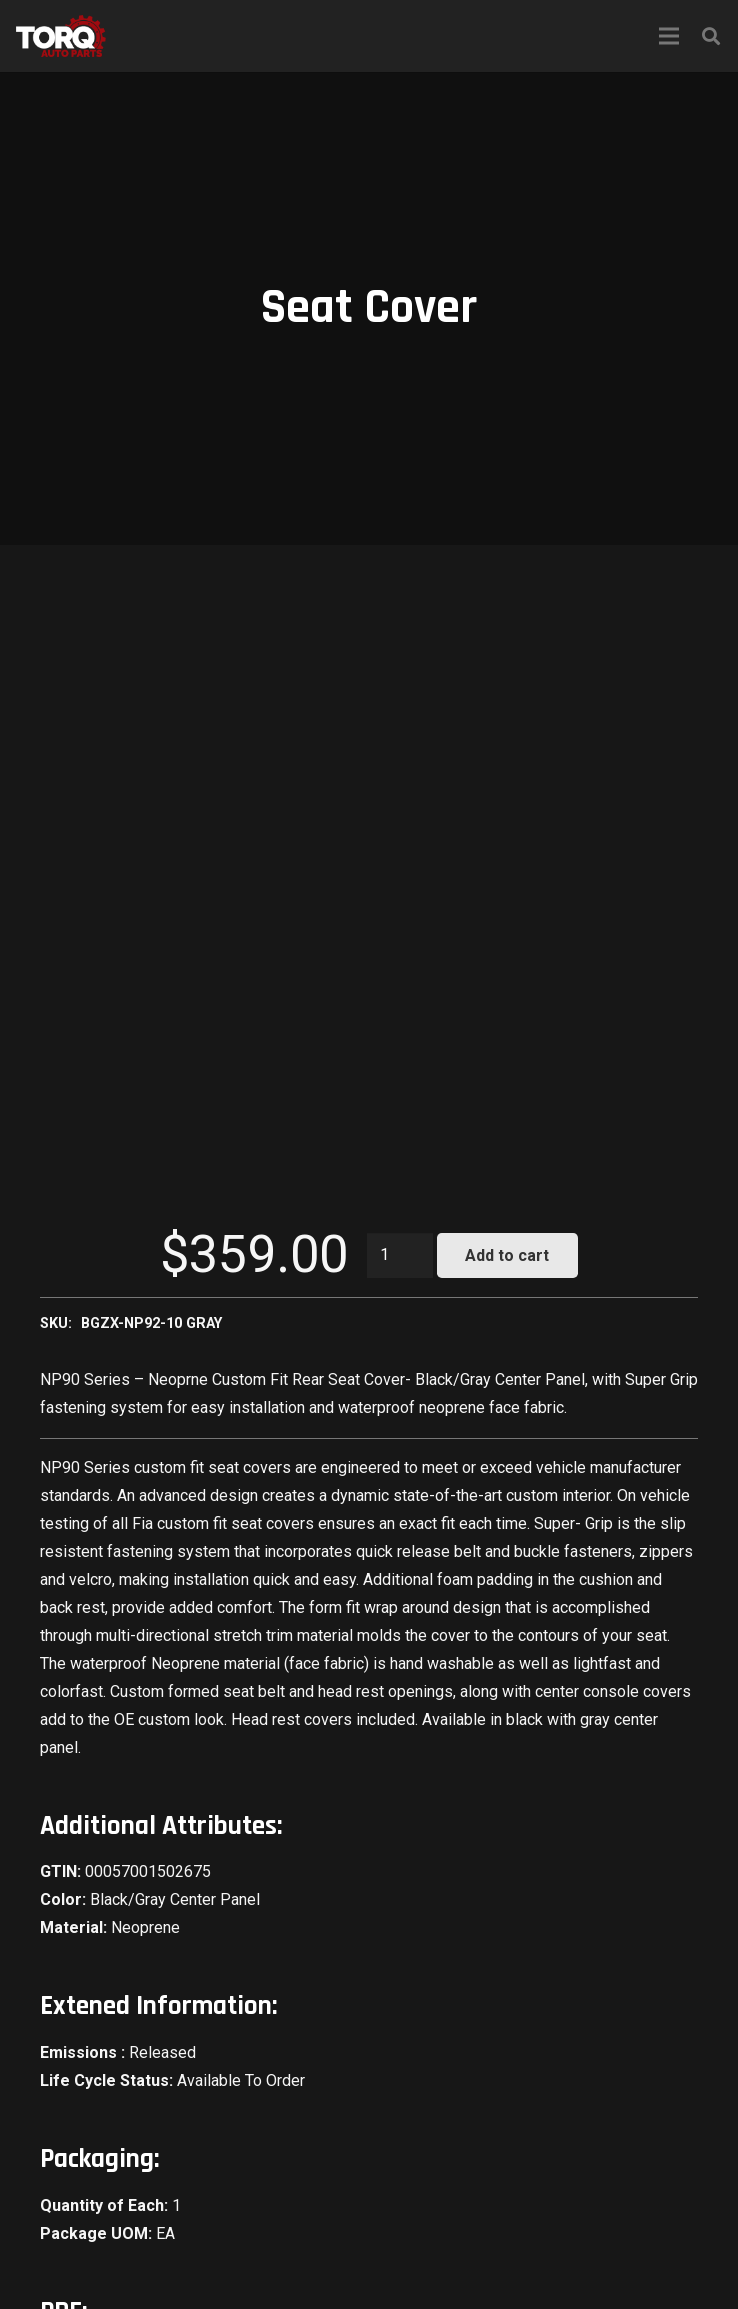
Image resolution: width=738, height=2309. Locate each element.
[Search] (711, 36)
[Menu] (669, 36)
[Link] (61, 36)
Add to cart (507, 1255)
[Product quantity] (400, 1255)
